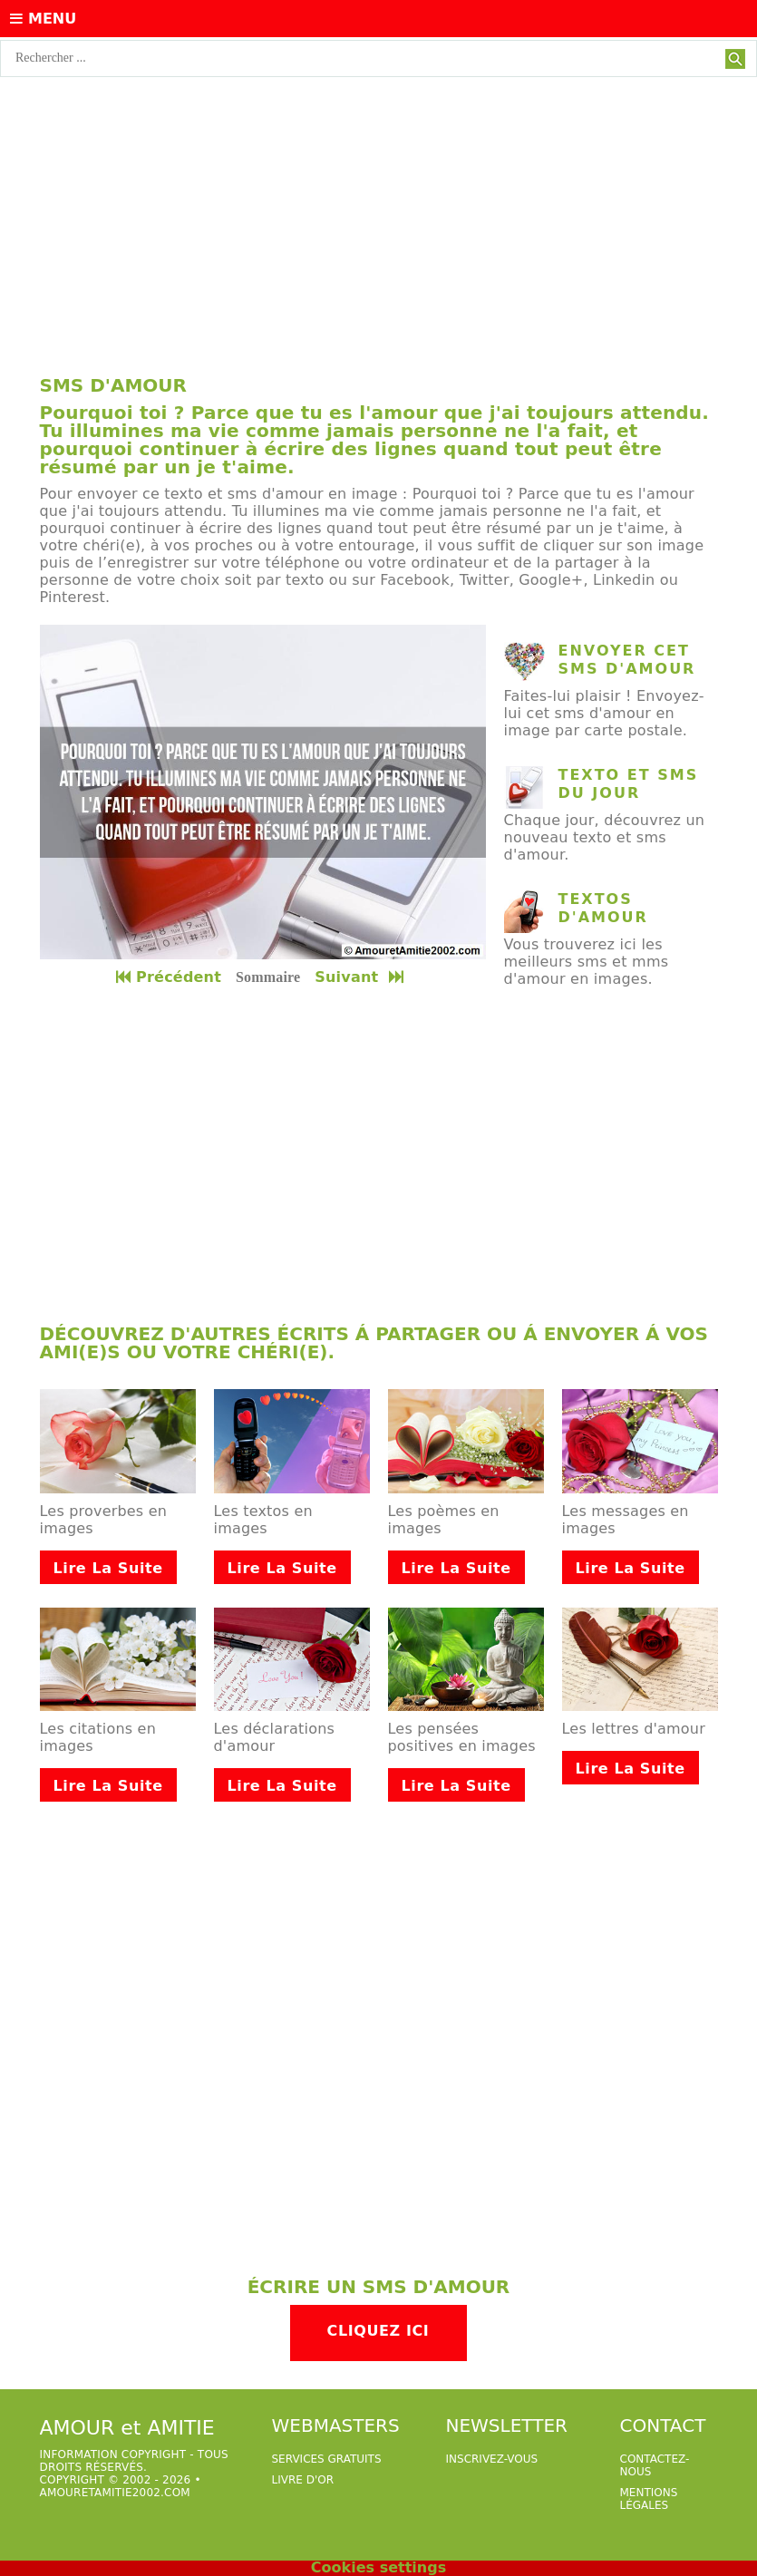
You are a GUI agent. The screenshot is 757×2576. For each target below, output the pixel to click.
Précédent (168, 977)
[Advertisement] (378, 213)
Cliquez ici (378, 2330)
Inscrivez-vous (492, 2459)
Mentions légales (649, 2499)
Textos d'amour (603, 908)
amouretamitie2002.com (115, 2492)
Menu (43, 18)
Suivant (360, 977)
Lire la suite (108, 1568)
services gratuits (327, 2459)
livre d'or (303, 2480)
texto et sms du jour (628, 784)
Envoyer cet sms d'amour (627, 659)
